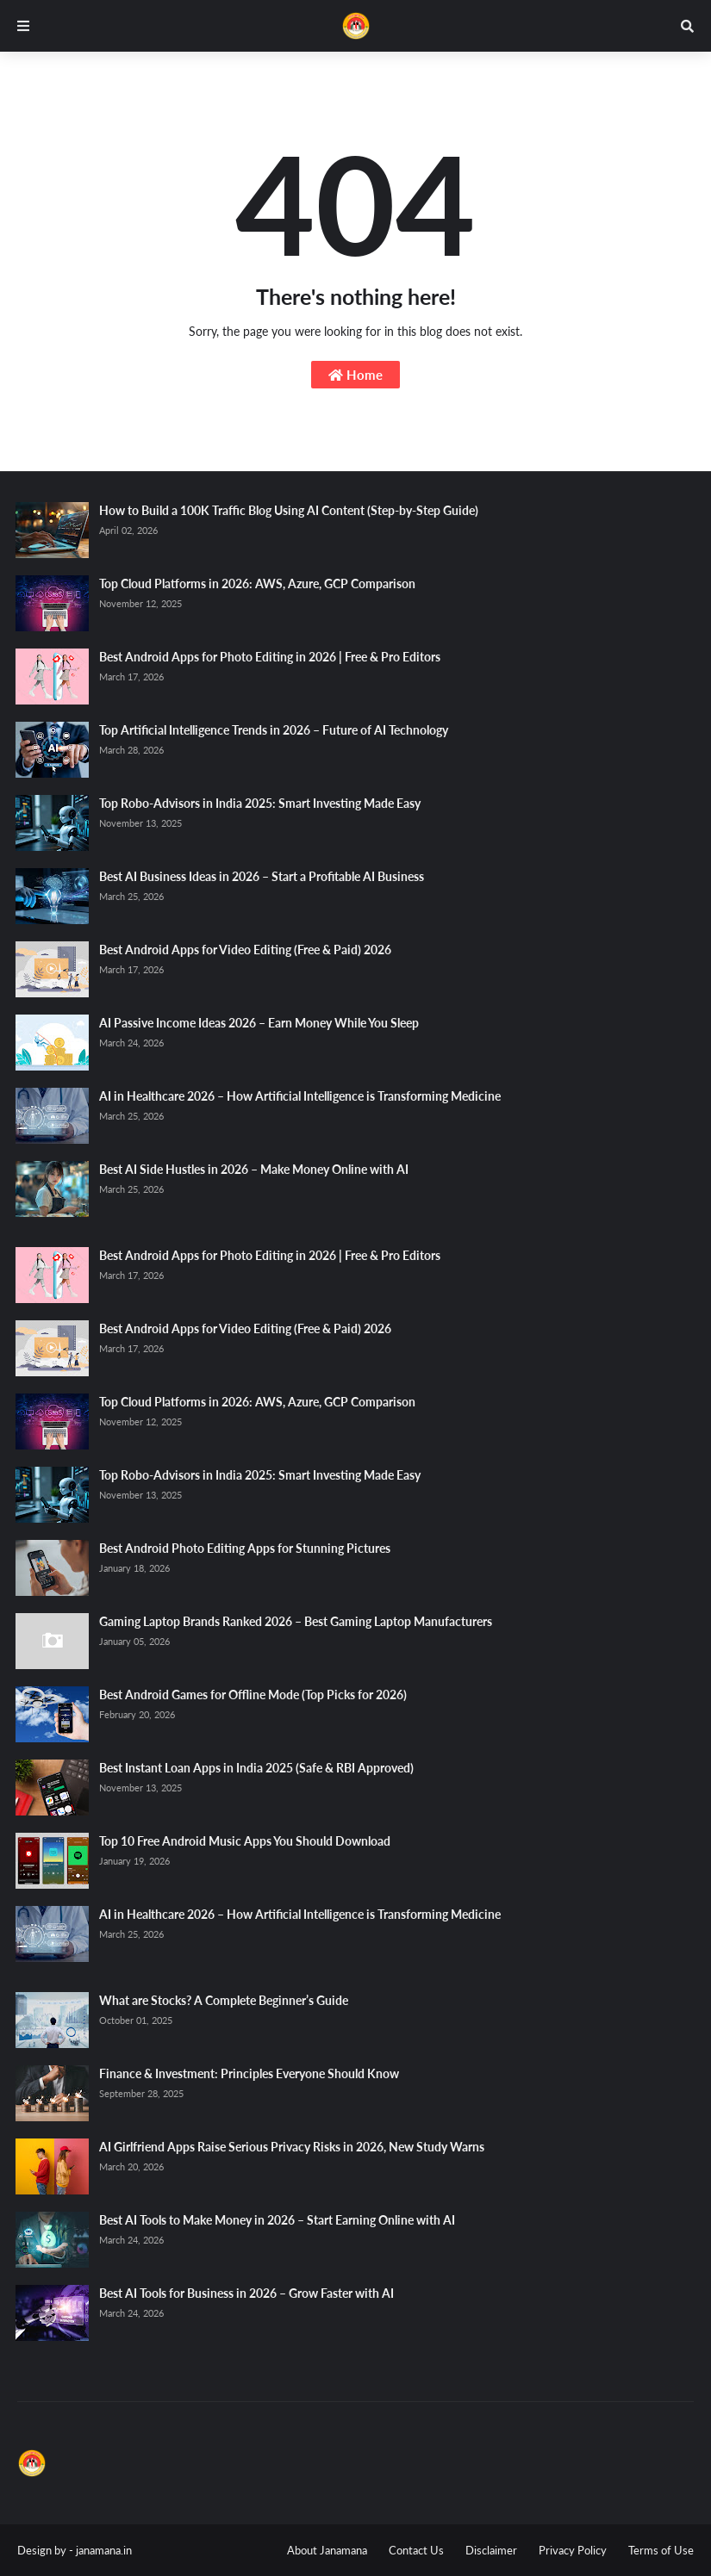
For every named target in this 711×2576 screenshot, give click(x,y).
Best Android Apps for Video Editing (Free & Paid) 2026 (245, 949)
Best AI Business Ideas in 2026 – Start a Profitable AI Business (261, 876)
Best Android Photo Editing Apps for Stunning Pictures (244, 1548)
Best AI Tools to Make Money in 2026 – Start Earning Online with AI (277, 2220)
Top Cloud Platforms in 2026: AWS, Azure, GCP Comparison (257, 583)
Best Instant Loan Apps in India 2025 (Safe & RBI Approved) (256, 1767)
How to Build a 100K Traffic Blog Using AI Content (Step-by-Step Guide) (288, 510)
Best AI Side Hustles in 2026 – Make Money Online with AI (254, 1169)
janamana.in (104, 2550)
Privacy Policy (573, 2550)
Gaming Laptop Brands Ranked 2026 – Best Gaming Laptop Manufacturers (295, 1621)
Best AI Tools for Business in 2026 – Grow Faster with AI (246, 2293)
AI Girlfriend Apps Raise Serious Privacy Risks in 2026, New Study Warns (291, 2146)
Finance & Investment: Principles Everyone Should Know (249, 2073)
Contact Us (416, 2550)
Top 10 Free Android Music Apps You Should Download (244, 1841)
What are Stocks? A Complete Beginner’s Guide (223, 2000)
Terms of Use (661, 2550)
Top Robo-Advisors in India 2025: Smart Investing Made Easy (260, 803)
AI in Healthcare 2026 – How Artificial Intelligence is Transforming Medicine (300, 1096)
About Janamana (327, 2550)
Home (355, 374)
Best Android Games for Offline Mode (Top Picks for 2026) (253, 1694)
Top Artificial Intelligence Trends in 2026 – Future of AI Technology (273, 730)
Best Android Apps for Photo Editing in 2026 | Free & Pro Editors (269, 656)
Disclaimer (491, 2550)
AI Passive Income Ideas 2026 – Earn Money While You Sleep (259, 1022)
